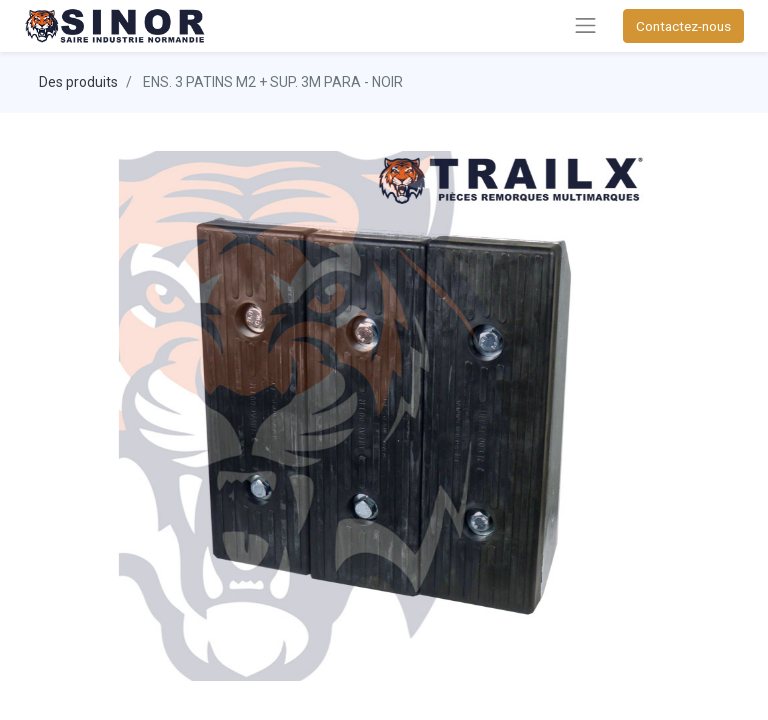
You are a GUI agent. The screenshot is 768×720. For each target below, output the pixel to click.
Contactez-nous (683, 26)
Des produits (78, 82)
